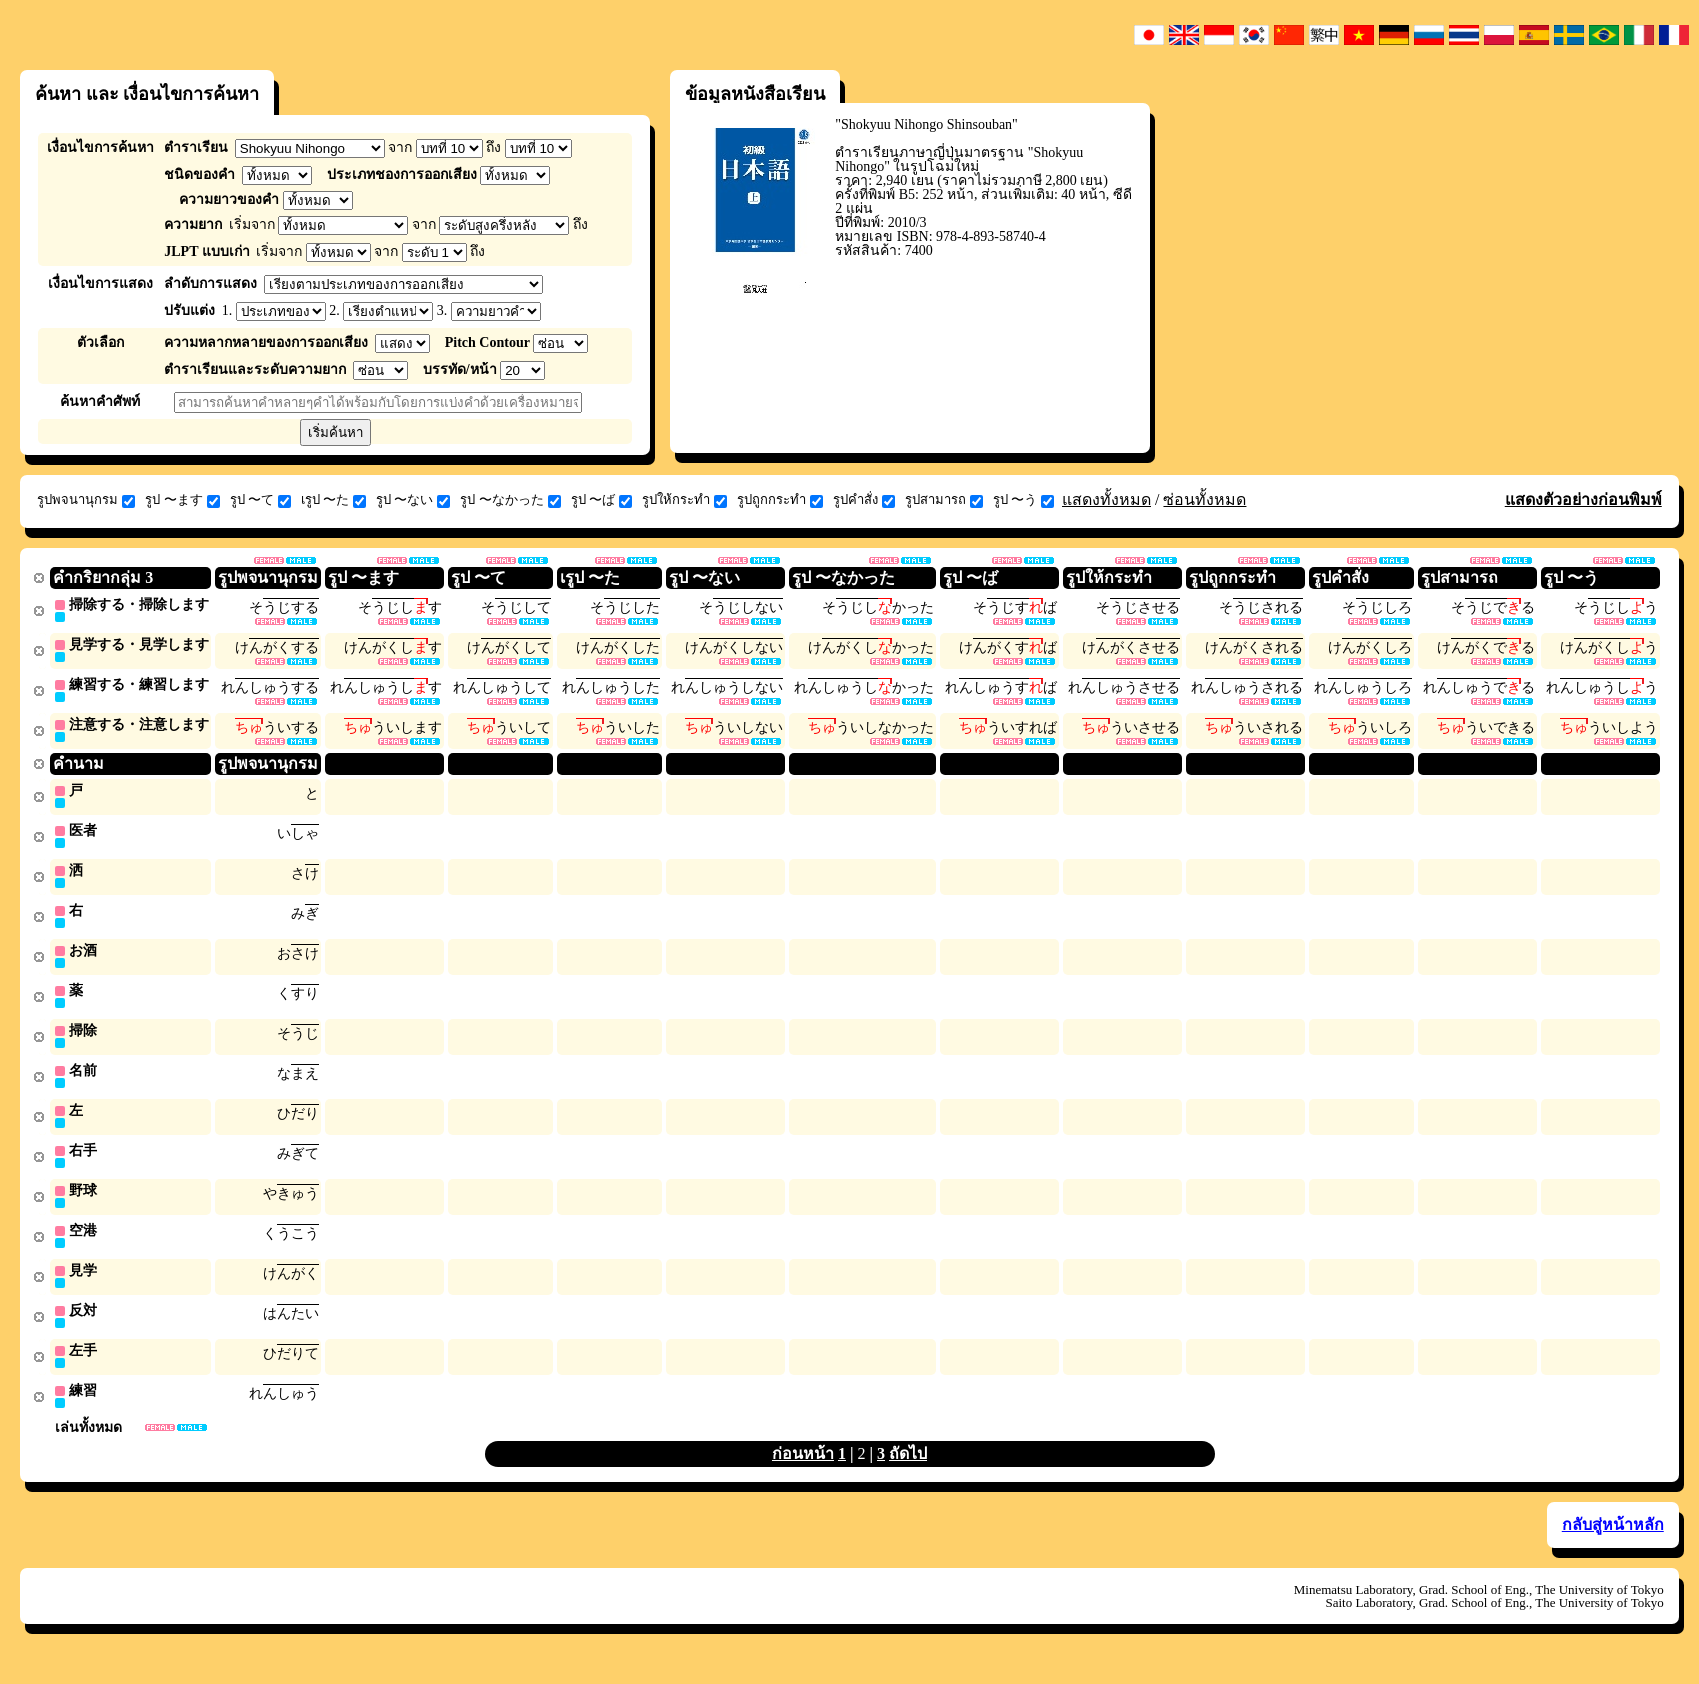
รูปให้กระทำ (684, 500)
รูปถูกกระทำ (780, 500)
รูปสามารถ (944, 500)
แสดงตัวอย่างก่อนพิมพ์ (1583, 499)
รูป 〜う (1023, 500)
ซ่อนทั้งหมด (1204, 499)
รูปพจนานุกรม (86, 500)
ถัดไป (908, 1473)
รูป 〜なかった (510, 500)
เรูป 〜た (333, 500)
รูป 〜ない (413, 500)
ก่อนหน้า (803, 1473)
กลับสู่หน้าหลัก (1613, 1544)
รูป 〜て (260, 500)
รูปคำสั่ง (864, 500)
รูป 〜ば (601, 500)
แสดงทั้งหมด (1106, 499)
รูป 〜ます (182, 500)
